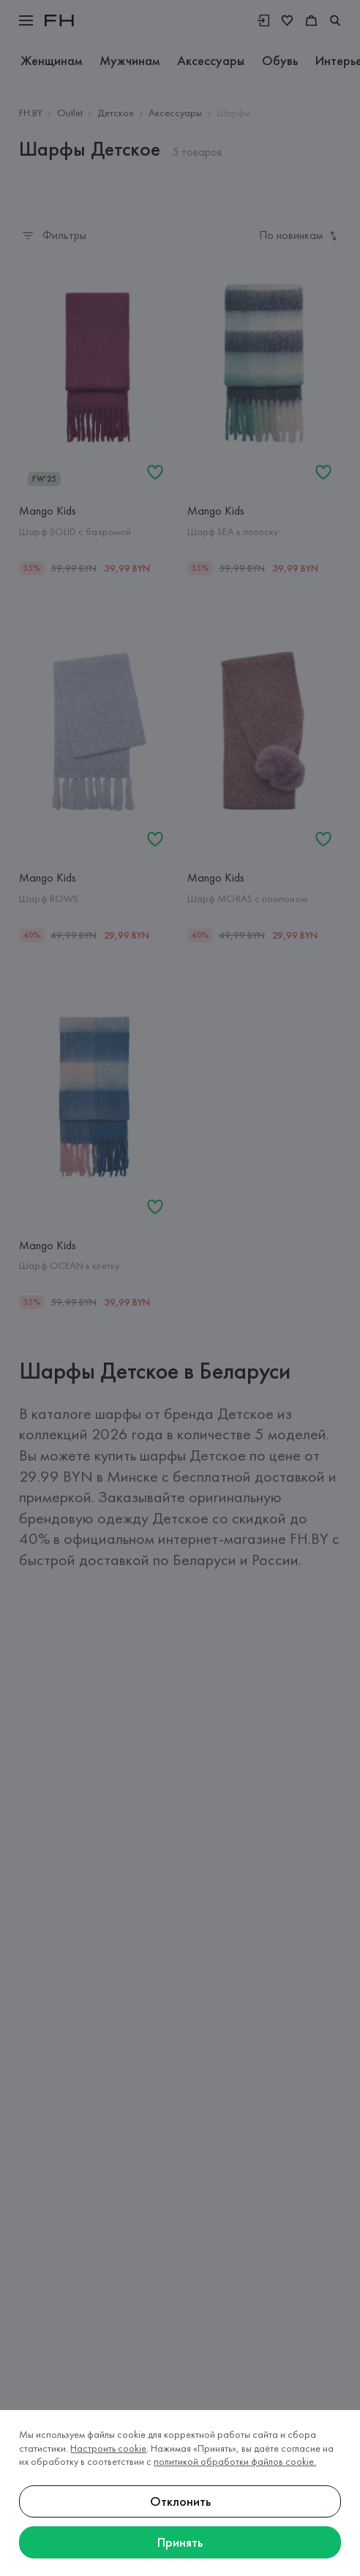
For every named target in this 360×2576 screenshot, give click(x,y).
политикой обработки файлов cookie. (235, 2461)
